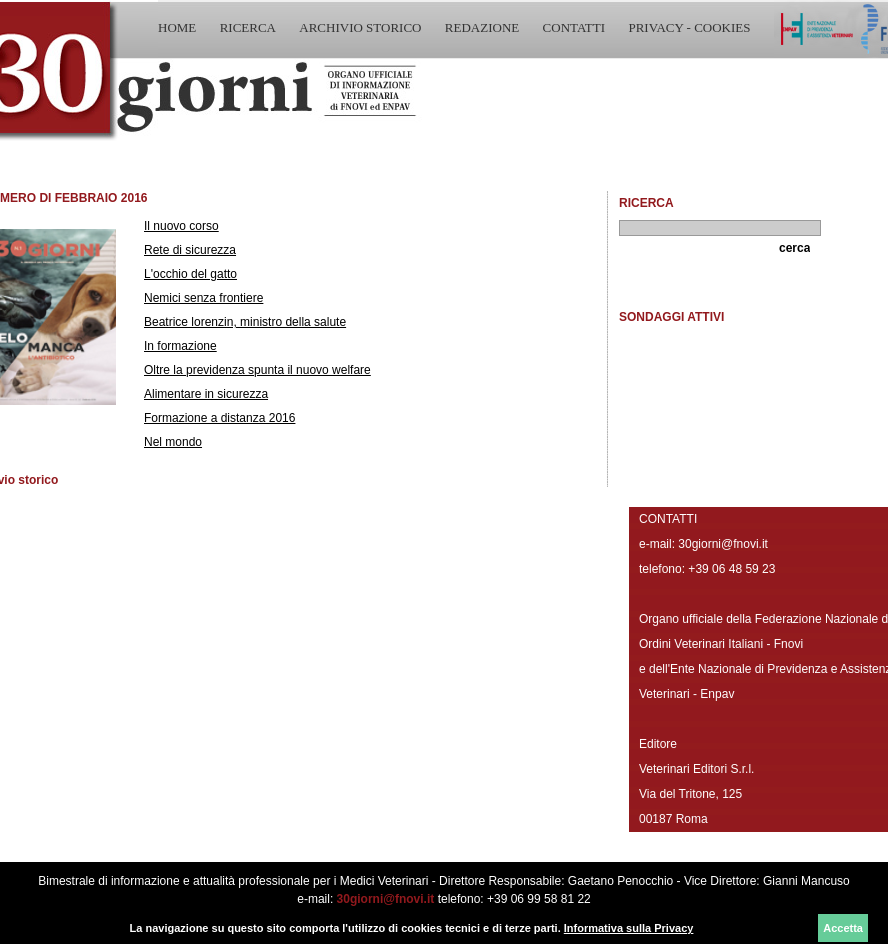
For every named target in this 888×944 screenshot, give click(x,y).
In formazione (180, 346)
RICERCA (248, 27)
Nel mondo (173, 442)
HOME (177, 27)
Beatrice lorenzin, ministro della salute (245, 322)
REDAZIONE (482, 27)
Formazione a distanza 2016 (219, 418)
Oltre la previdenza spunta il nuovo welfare (257, 370)
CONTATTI (574, 27)
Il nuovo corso (181, 226)
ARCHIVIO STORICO (360, 27)
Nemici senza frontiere (203, 298)
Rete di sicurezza (190, 250)
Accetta (843, 928)
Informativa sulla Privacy (629, 928)
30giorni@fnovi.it (386, 899)
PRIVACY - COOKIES (689, 27)
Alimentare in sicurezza (206, 394)
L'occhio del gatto (190, 274)
